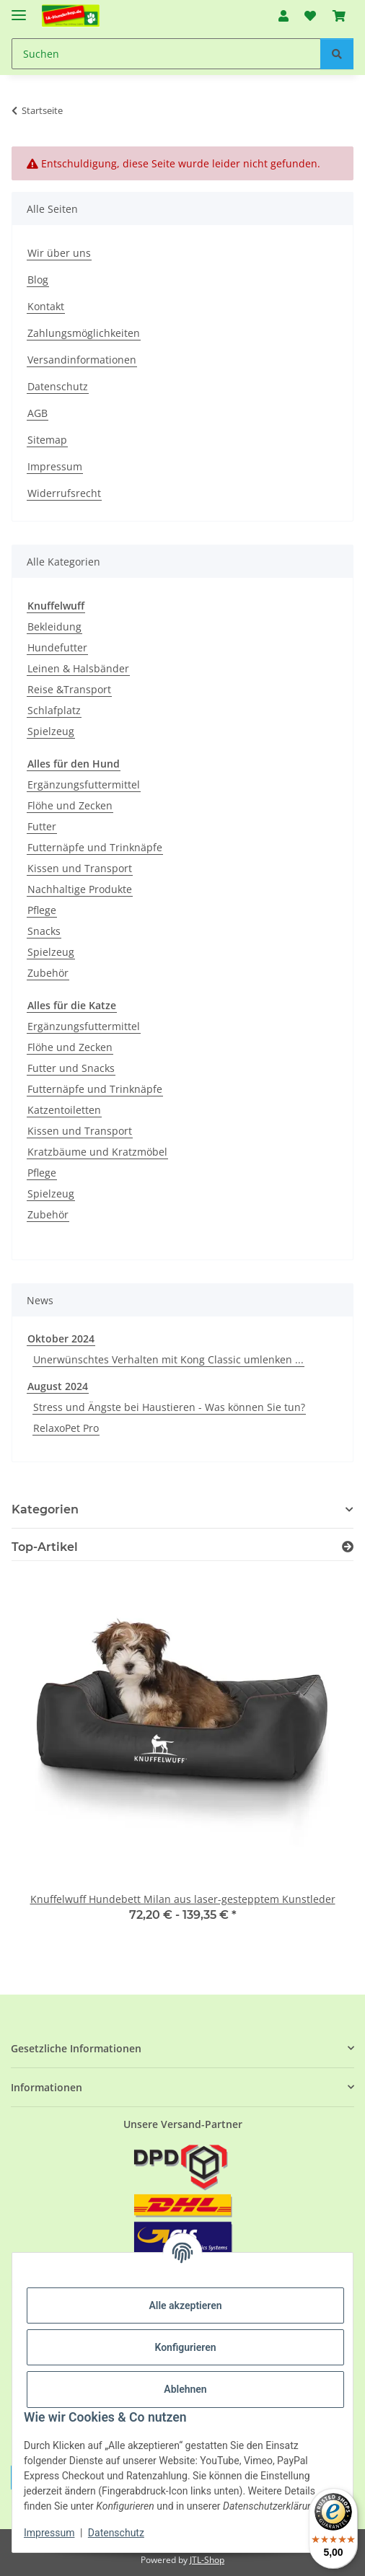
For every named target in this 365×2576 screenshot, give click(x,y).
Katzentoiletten (64, 1110)
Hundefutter (57, 647)
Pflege (41, 910)
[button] (283, 15)
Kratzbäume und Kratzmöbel (97, 1152)
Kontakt (45, 306)
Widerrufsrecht (64, 493)
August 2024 (57, 1386)
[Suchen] (336, 53)
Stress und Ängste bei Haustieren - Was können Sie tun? (169, 1407)
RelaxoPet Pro (66, 1428)
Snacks (44, 931)
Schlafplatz (54, 710)
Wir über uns (59, 253)
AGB (37, 413)
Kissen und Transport (79, 868)
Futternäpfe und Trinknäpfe (94, 847)
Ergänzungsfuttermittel (83, 784)
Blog (37, 279)
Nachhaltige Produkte (79, 889)
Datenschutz (116, 2532)
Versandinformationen (81, 359)
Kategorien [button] (45, 1509)
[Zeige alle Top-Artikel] (347, 1547)
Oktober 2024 (60, 1338)
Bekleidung (54, 626)
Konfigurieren (185, 2347)
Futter (41, 826)
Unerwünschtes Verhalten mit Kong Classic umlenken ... (168, 1359)
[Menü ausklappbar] (19, 9)
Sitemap (47, 440)
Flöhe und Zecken (70, 805)
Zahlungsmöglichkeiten (83, 333)
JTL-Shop (207, 2560)
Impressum (49, 2532)
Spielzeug (50, 731)
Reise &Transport (69, 689)
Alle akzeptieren (185, 2305)
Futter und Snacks (71, 1068)
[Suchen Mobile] (166, 53)
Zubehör (48, 973)
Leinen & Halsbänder (78, 668)
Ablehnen (185, 2389)
